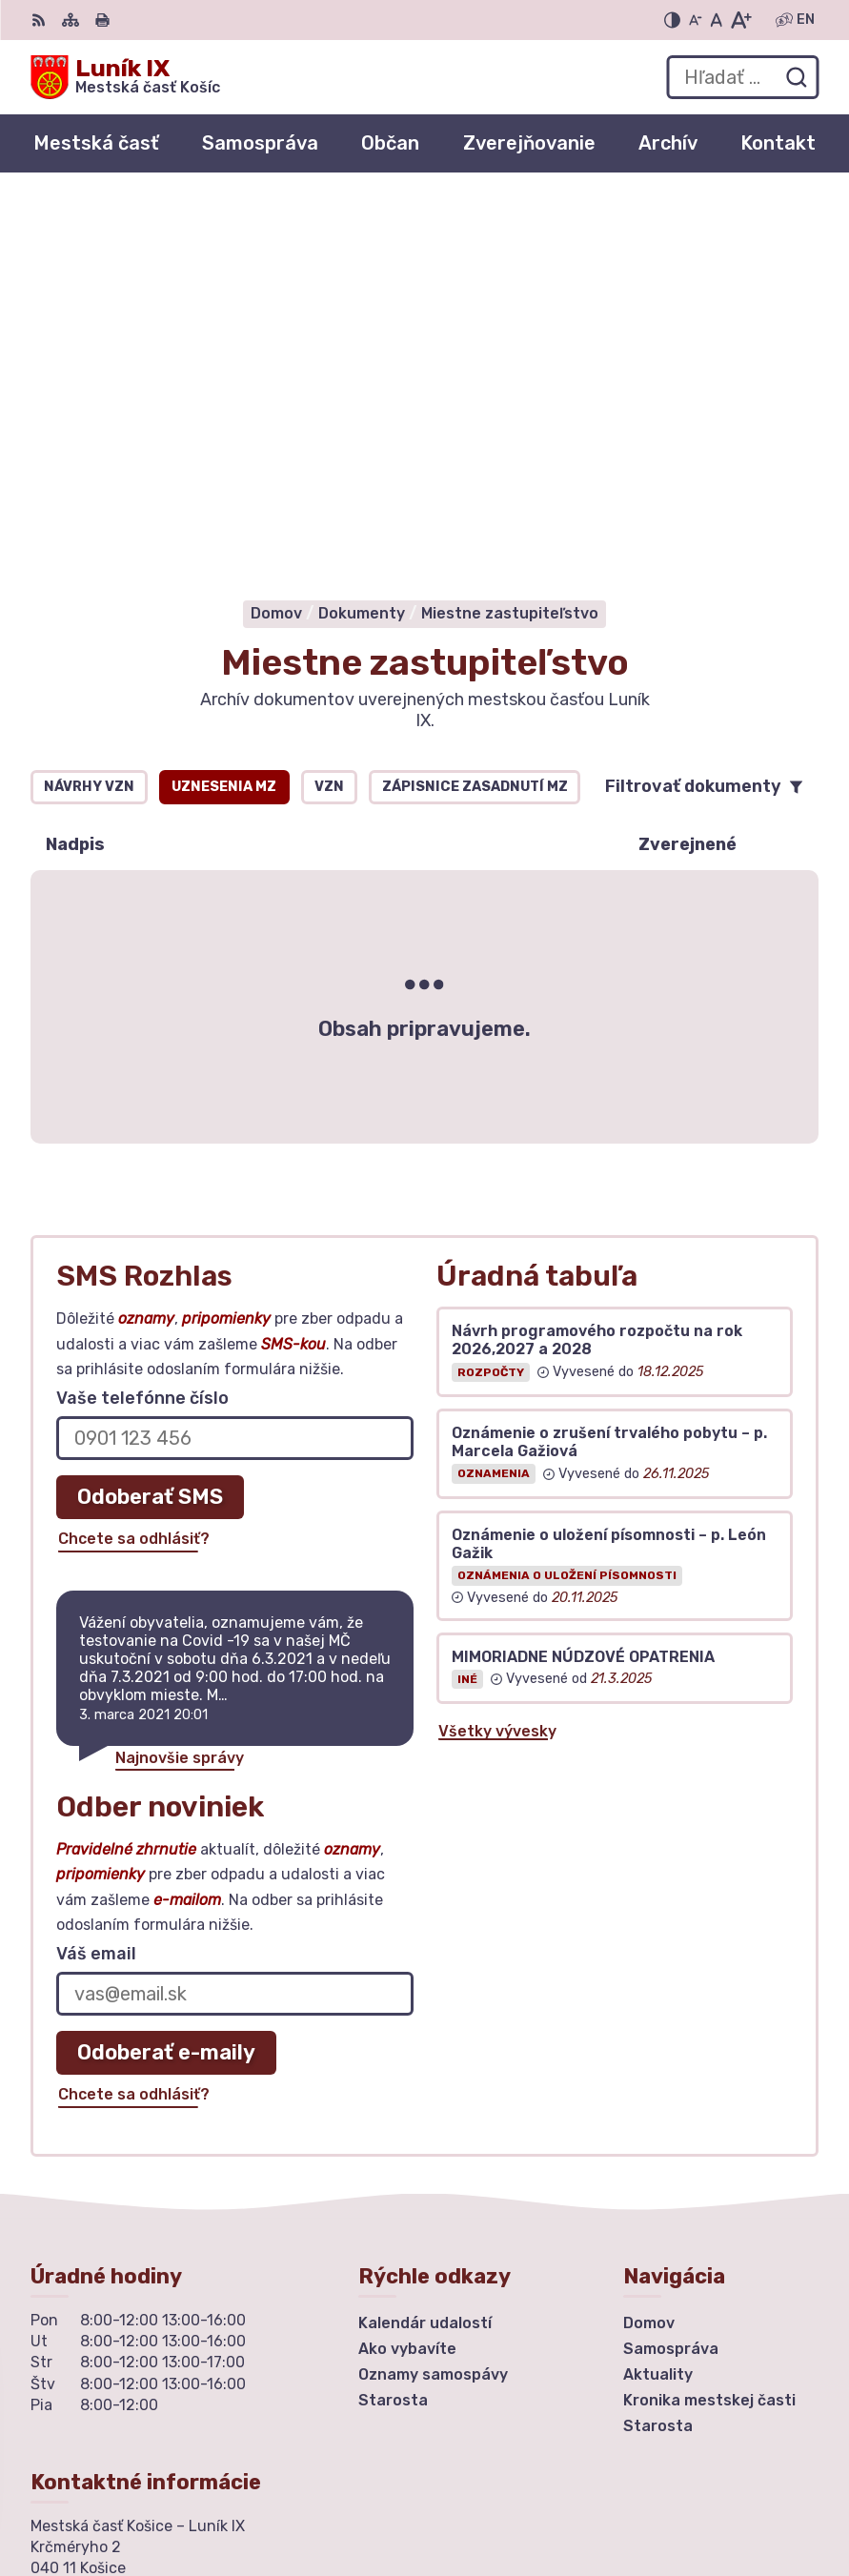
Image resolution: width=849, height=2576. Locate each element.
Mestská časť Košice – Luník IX (645, 2499)
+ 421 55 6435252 (100, 2263)
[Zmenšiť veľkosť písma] (695, 20)
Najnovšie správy (179, 1373)
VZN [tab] (329, 402)
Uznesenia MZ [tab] (224, 402)
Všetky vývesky (497, 1346)
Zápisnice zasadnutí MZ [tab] (475, 402)
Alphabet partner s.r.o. (673, 2474)
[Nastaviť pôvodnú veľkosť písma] (716, 20)
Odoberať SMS (150, 1112)
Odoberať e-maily (166, 1667)
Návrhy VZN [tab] (89, 402)
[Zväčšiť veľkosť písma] (741, 20)
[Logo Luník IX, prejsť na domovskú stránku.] (125, 77)
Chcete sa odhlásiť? (134, 1154)
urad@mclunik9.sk (100, 2284)
